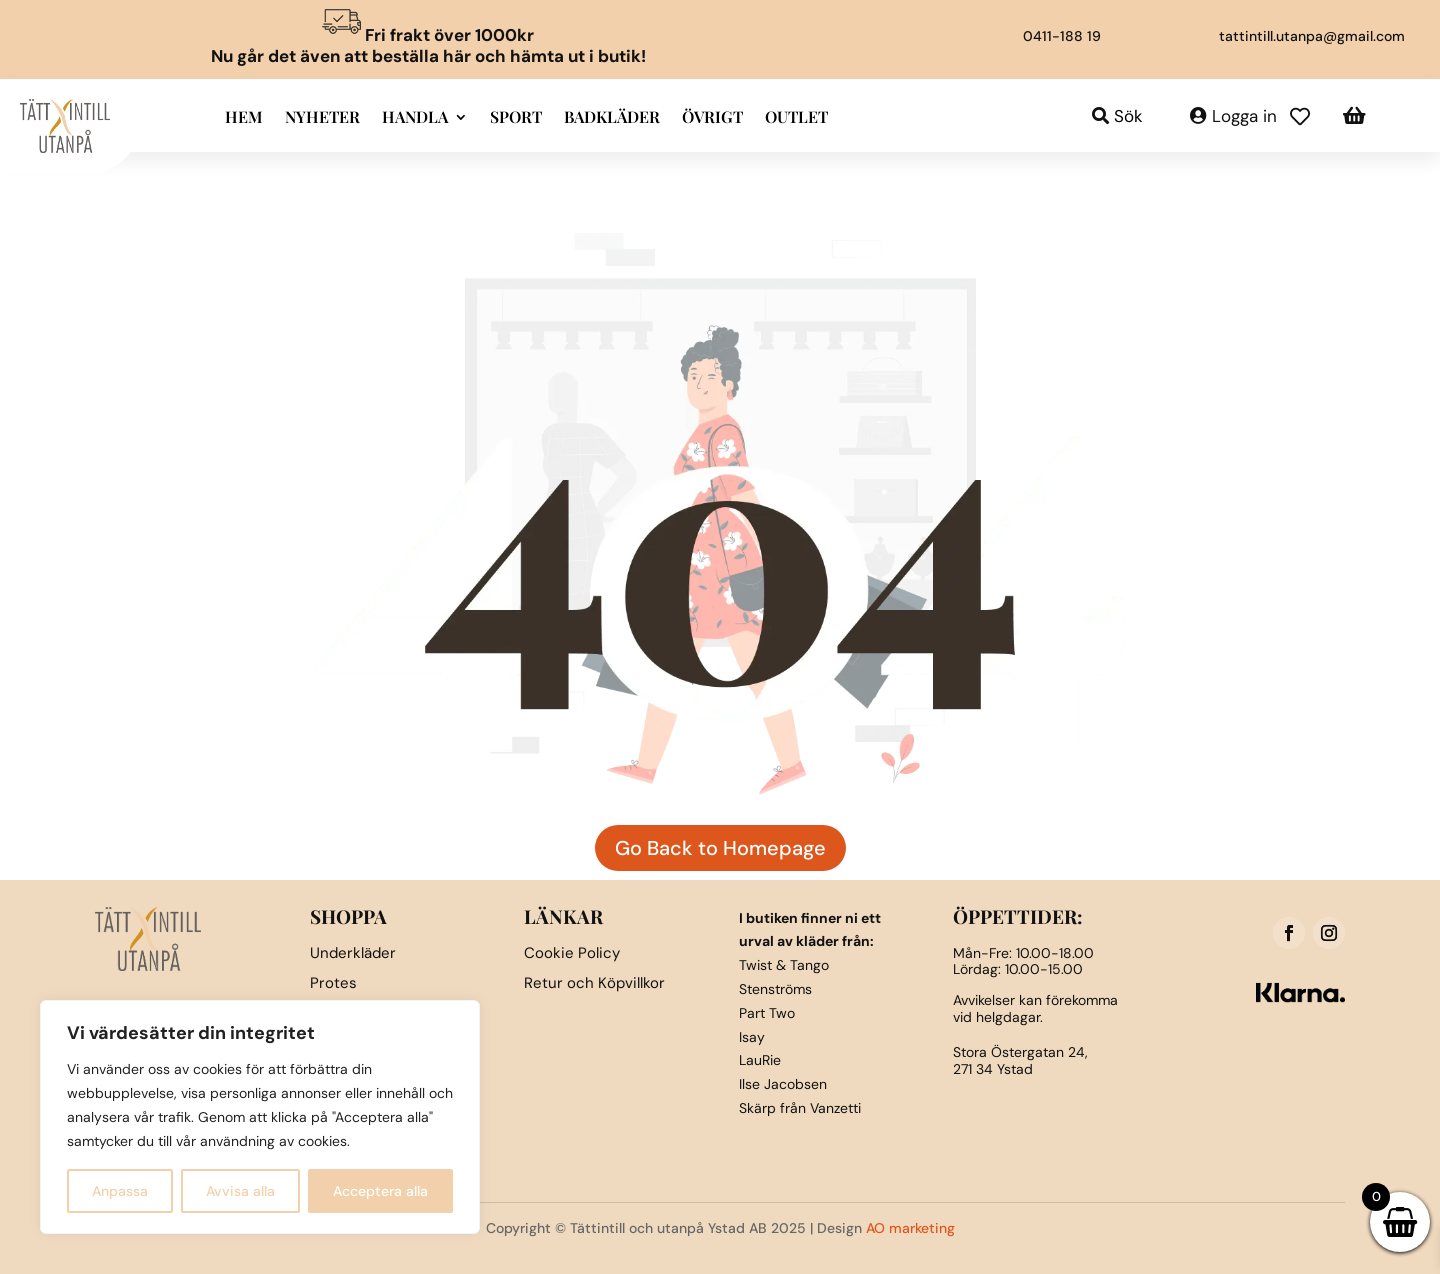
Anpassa (120, 1191)
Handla (415, 118)
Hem (244, 118)
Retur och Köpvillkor (594, 983)
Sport (516, 118)
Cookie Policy (572, 953)
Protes (333, 983)
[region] (260, 1117)
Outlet (796, 118)
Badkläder (612, 118)
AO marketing (910, 1228)
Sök (1128, 116)
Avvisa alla (240, 1191)
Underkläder (353, 953)
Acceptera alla (380, 1191)
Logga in (1244, 116)
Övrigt (712, 118)
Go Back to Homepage (720, 848)
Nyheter (322, 118)
